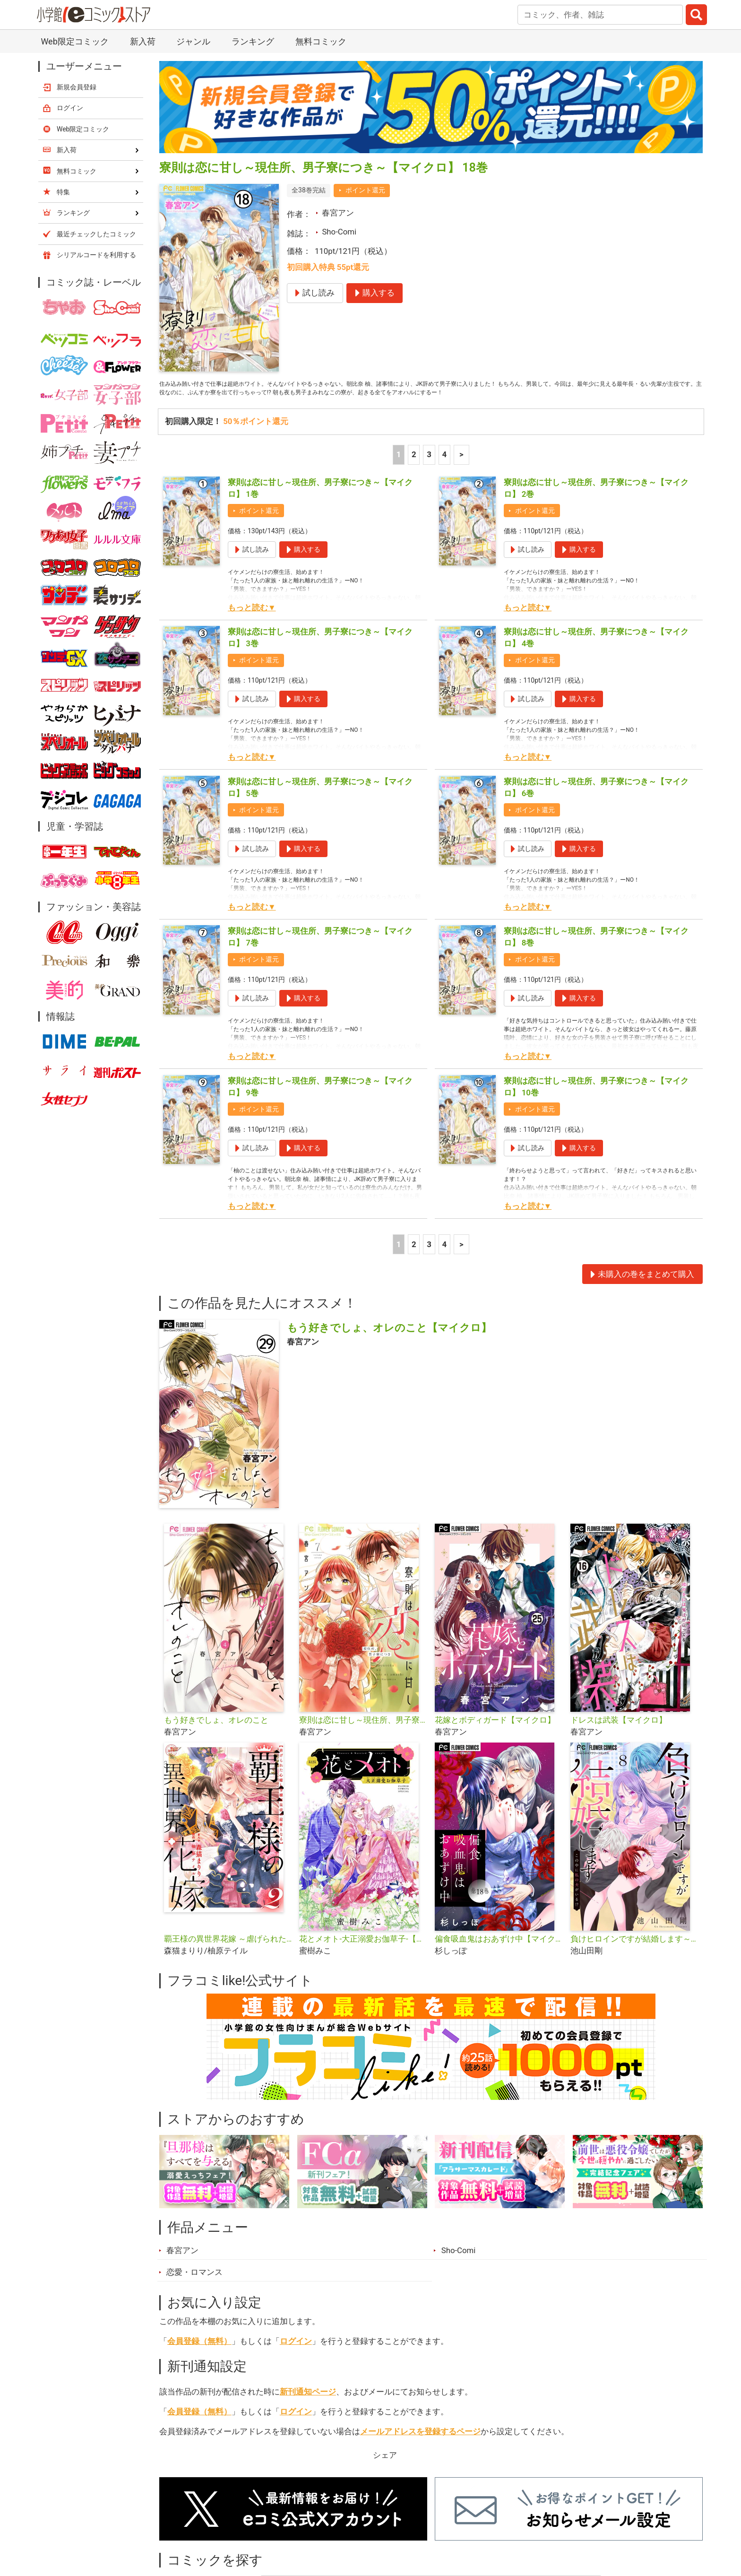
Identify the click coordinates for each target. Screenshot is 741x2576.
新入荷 (142, 41)
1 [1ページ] (398, 472)
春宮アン (338, 212)
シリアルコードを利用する (96, 255)
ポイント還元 (365, 190)
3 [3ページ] (429, 472)
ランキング (253, 41)
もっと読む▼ (252, 626)
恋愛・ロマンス (194, 2291)
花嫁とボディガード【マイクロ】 (495, 1738)
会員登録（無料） (199, 2359)
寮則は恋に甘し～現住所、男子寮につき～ (363, 1738)
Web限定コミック (74, 41)
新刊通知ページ (308, 2410)
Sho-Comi (339, 231)
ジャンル (193, 41)
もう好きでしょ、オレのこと (216, 1738)
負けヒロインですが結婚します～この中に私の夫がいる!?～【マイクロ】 (634, 1957)
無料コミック (320, 41)
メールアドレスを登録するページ (420, 2450)
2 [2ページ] (414, 472)
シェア (385, 2474)
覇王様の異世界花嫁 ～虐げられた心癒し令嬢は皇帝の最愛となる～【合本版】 (228, 1957)
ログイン (296, 2359)
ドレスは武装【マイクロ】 (618, 1738)
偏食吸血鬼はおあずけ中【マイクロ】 (499, 1957)
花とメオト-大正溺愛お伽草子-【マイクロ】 (363, 1957)
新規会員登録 (76, 87)
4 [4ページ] (444, 472)
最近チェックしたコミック (96, 234)
